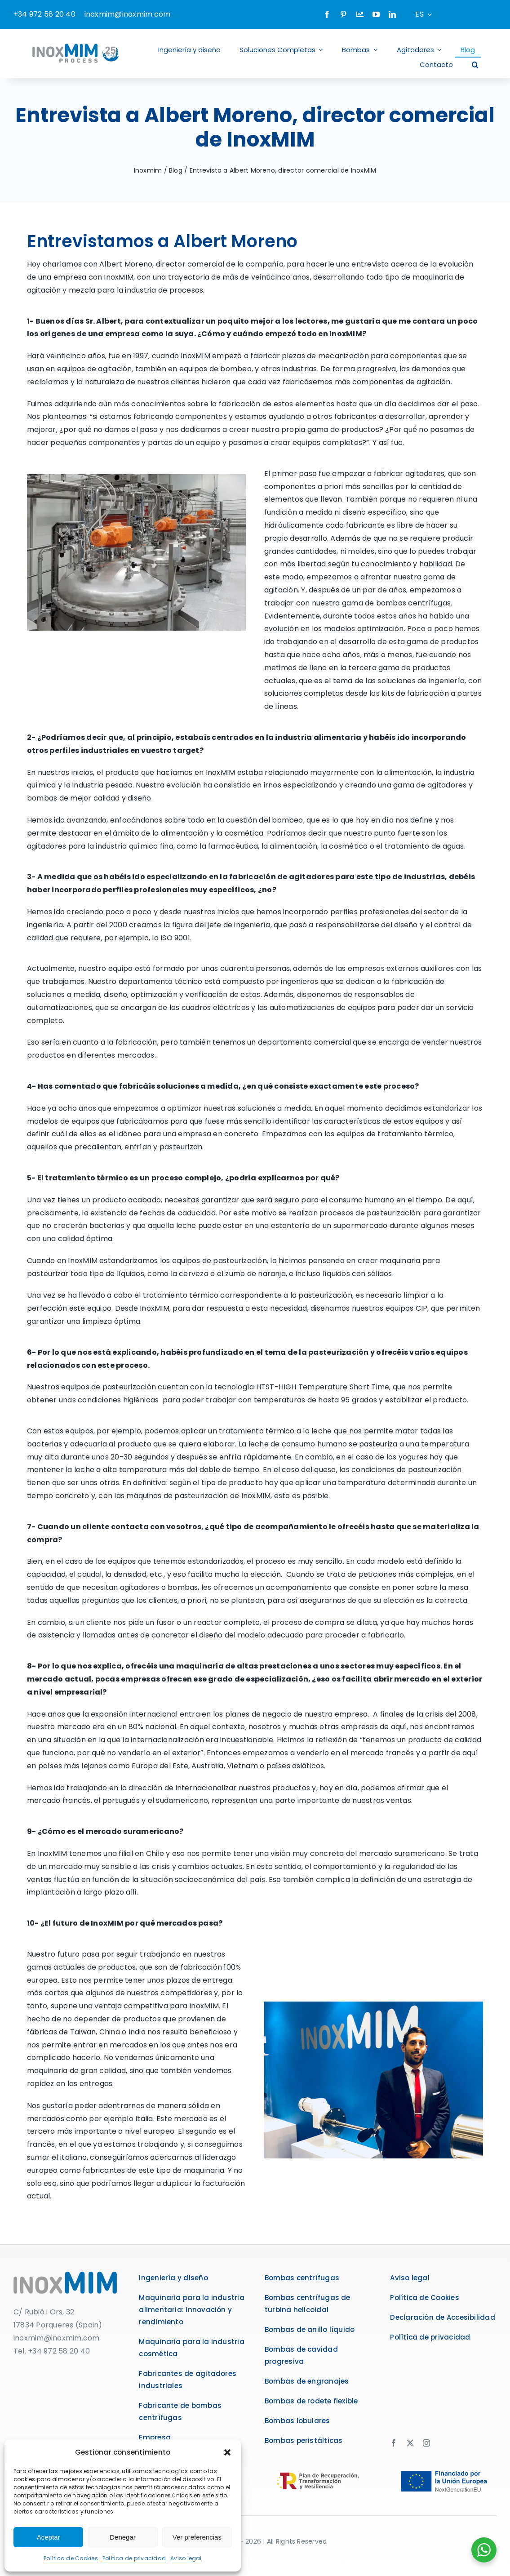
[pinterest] (343, 14)
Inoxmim (148, 170)
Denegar (123, 2537)
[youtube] (376, 14)
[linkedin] (392, 14)
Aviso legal (186, 2558)
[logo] (65, 2275)
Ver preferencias (197, 2537)
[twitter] (410, 2443)
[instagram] (426, 2443)
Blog (175, 170)
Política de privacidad (134, 2558)
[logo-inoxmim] (75, 42)
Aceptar (48, 2537)
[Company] (360, 14)
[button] (227, 2452)
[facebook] (327, 14)
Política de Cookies (71, 2558)
